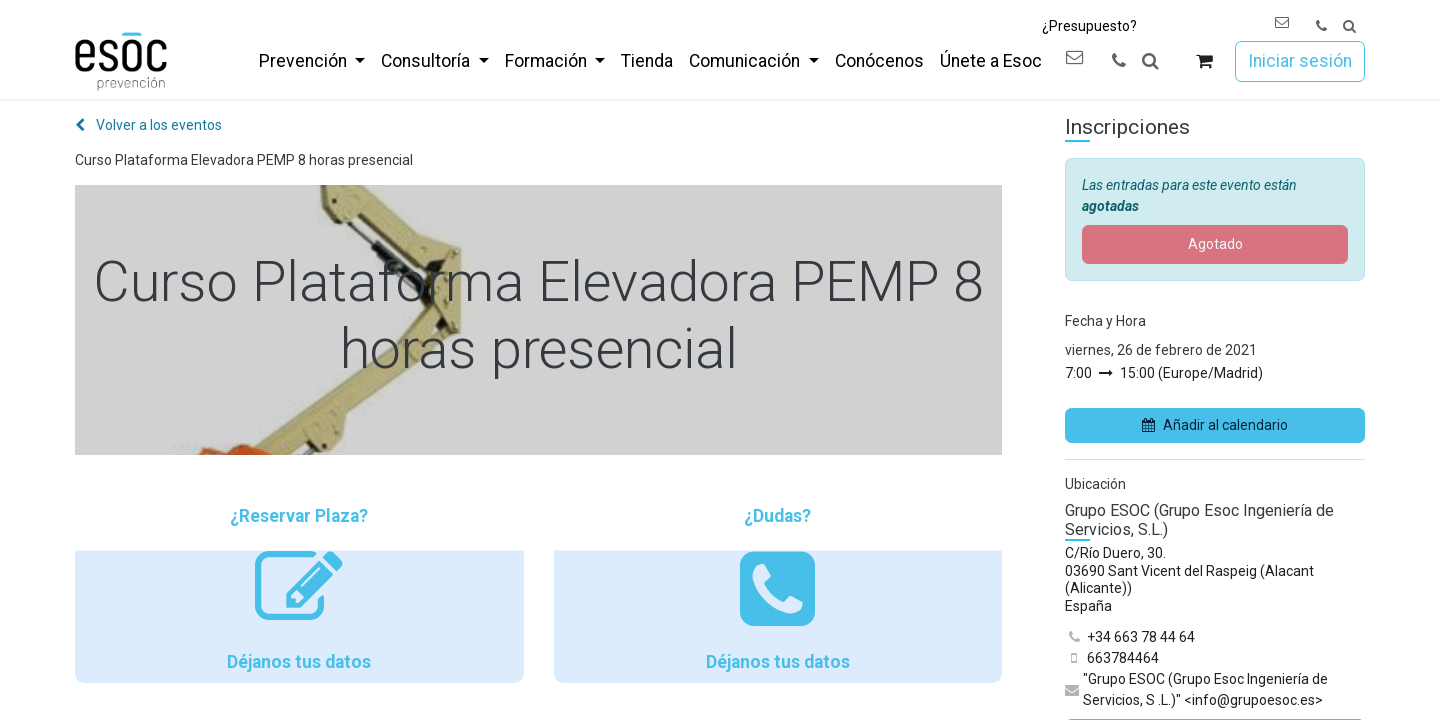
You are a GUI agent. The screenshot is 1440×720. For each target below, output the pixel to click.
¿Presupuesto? (1089, 26)
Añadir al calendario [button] (1215, 425)
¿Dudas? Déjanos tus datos (778, 589)
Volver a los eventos (148, 125)
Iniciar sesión (1300, 61)
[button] (1349, 26)
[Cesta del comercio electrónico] (1204, 61)
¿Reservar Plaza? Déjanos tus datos (299, 589)
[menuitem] (312, 61)
